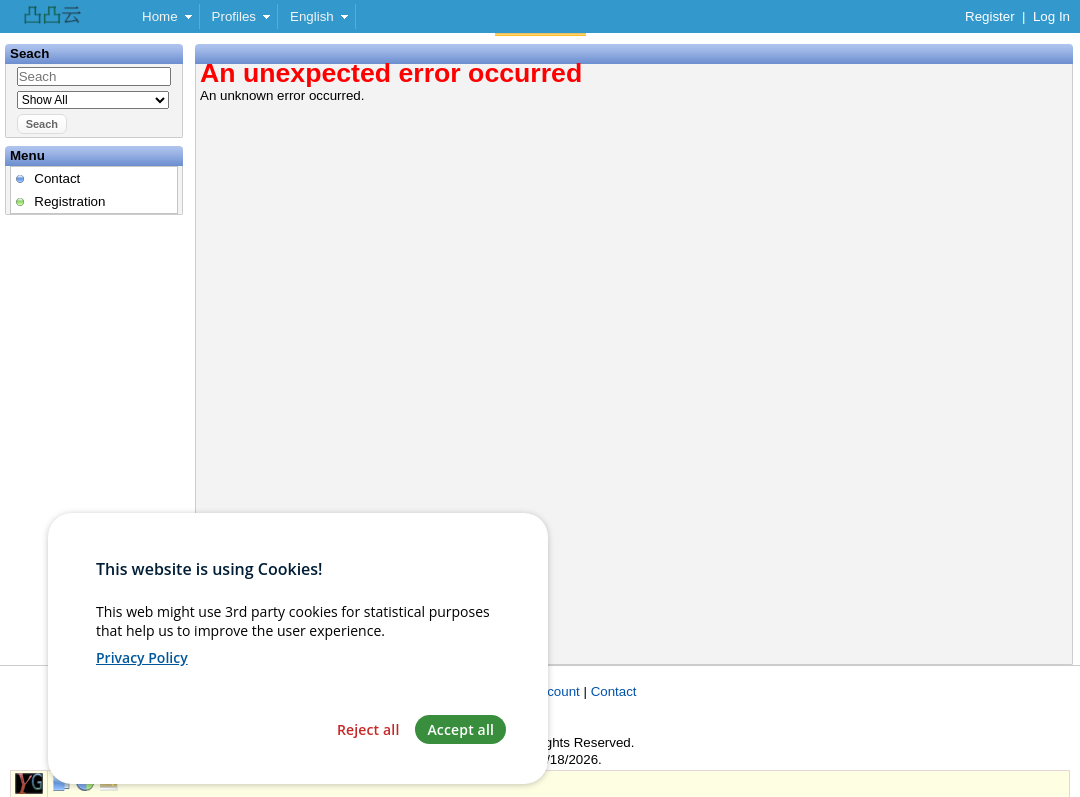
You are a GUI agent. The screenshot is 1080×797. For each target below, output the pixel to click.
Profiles (234, 16)
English (312, 16)
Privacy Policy (142, 681)
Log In (1051, 16)
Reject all (368, 753)
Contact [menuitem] (57, 178)
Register (990, 16)
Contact (614, 691)
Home (160, 16)
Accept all (460, 753)
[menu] (94, 190)
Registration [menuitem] (69, 201)
